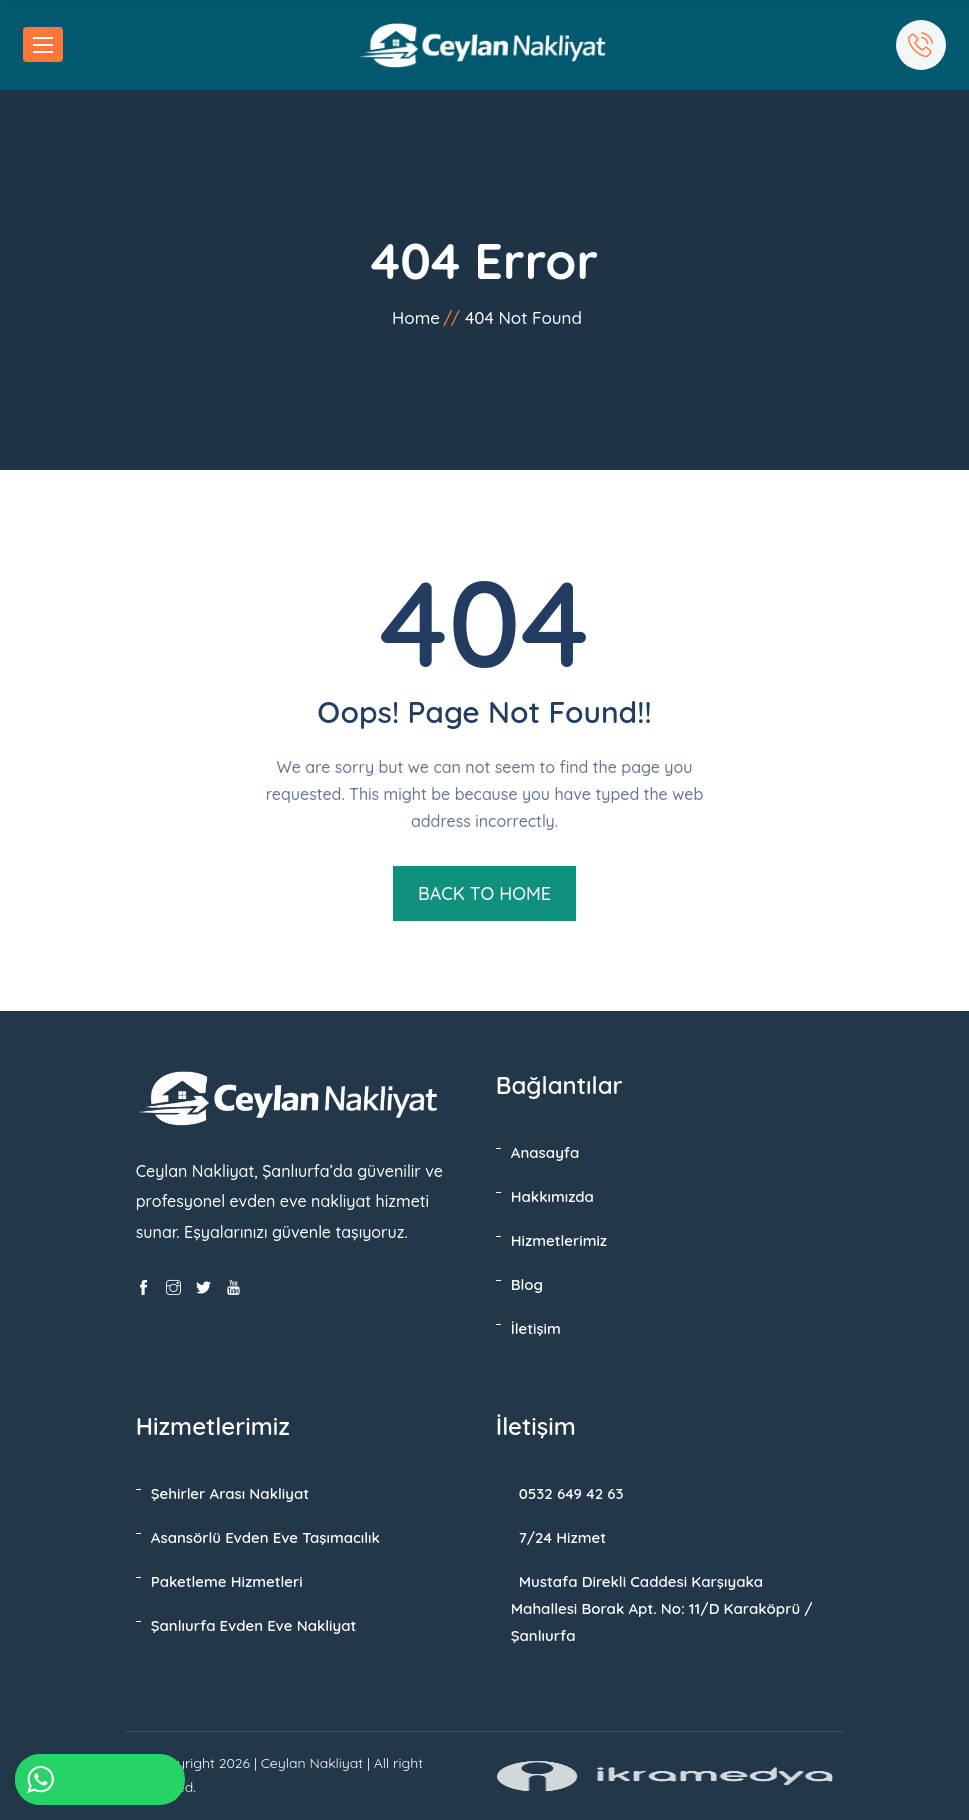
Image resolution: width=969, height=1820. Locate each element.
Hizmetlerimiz (559, 1240)
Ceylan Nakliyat (312, 1763)
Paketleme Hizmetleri (227, 1581)
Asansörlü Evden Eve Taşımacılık (265, 1537)
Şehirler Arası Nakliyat (230, 1493)
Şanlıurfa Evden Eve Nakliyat (254, 1625)
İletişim (536, 1328)
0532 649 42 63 (571, 1493)
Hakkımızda (552, 1196)
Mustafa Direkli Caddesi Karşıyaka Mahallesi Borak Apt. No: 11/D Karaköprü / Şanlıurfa (662, 1608)
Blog (527, 1284)
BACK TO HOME (484, 893)
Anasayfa (545, 1152)
